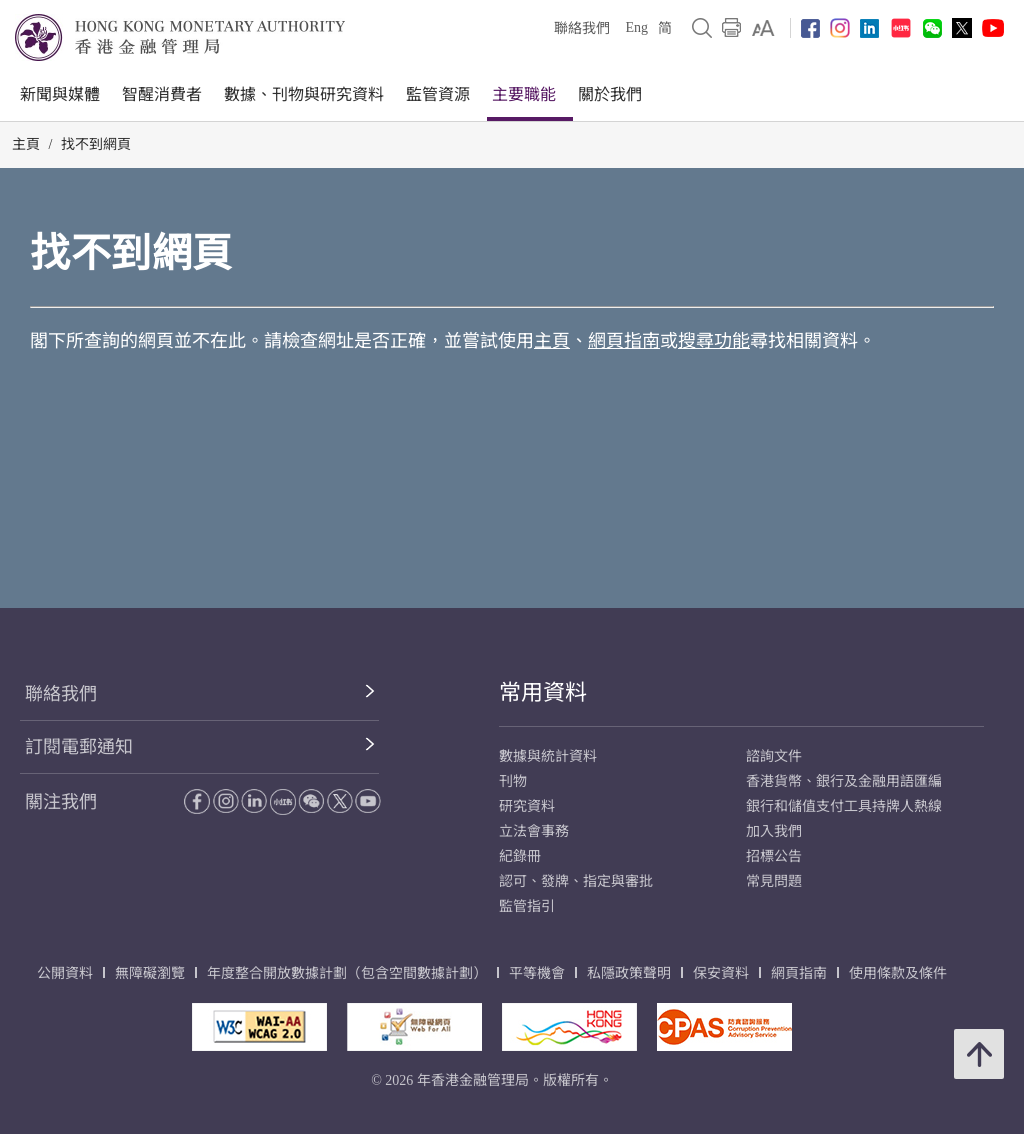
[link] (763, 28)
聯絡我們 (582, 28)
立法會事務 (534, 831)
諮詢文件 (774, 756)
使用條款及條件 (898, 973)
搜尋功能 (714, 341)
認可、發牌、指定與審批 (576, 881)
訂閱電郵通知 (79, 747)
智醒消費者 (162, 94)
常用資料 (543, 692)
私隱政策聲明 (629, 973)
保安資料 (721, 973)
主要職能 (524, 94)
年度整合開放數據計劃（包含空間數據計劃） (347, 973)
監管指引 (527, 906)
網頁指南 (624, 341)
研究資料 (527, 806)
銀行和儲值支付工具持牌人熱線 (844, 806)
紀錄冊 (520, 856)
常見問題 (774, 881)
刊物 (513, 781)
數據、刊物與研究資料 (304, 94)
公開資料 (65, 973)
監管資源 (438, 94)
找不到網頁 (96, 144)
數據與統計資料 (548, 756)
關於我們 (610, 94)
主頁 (26, 144)
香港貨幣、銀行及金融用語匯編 (844, 781)
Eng (636, 27)
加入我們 (774, 831)
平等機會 (537, 973)
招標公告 (774, 856)
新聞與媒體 (60, 94)
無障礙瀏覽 (150, 973)
